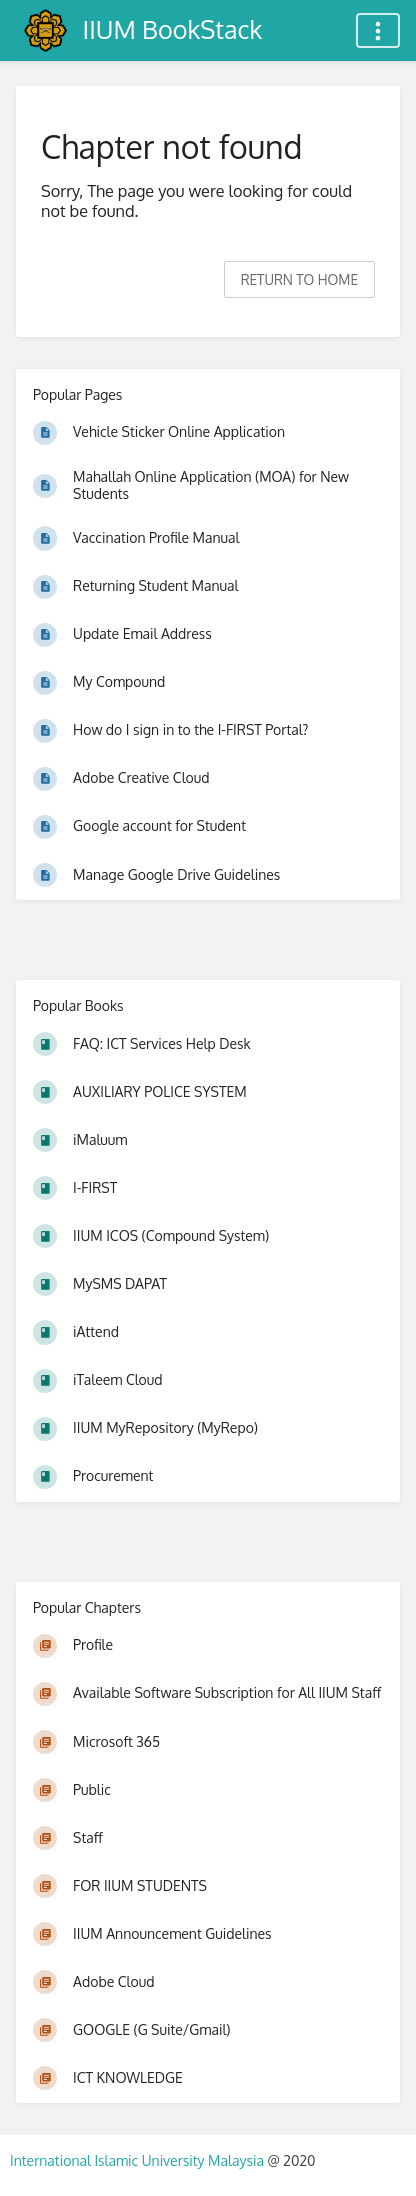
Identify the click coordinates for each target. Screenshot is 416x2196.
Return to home (299, 279)
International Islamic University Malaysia (138, 2160)
